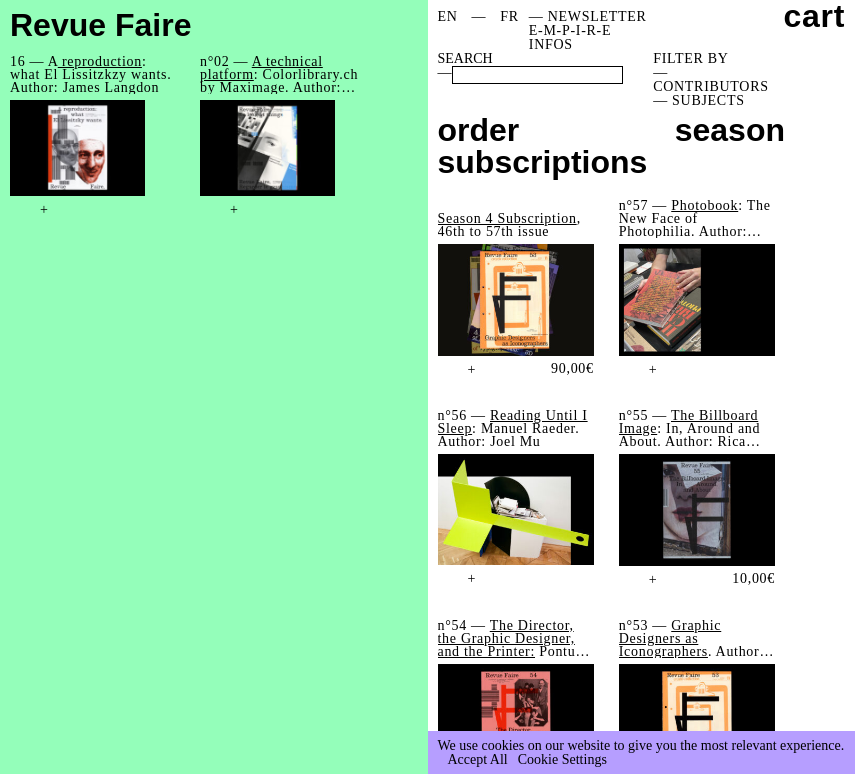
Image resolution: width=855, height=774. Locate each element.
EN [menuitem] (448, 16)
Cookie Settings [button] (562, 760)
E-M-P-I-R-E (570, 30)
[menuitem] (448, 17)
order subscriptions (543, 146)
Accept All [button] (478, 760)
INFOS (551, 44)
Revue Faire (100, 25)
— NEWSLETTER (588, 16)
